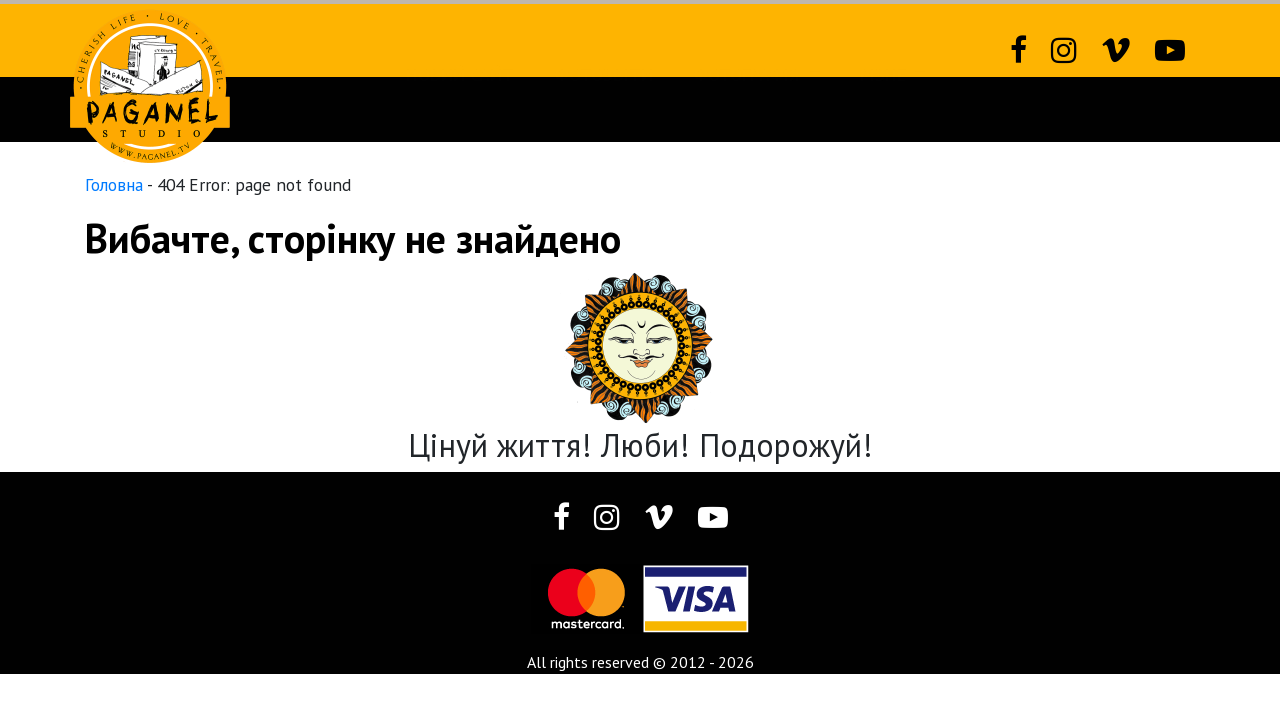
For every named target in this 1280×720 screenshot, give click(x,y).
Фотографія (749, 109)
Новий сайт (460, 109)
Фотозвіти (603, 109)
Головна (114, 184)
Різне (885, 109)
